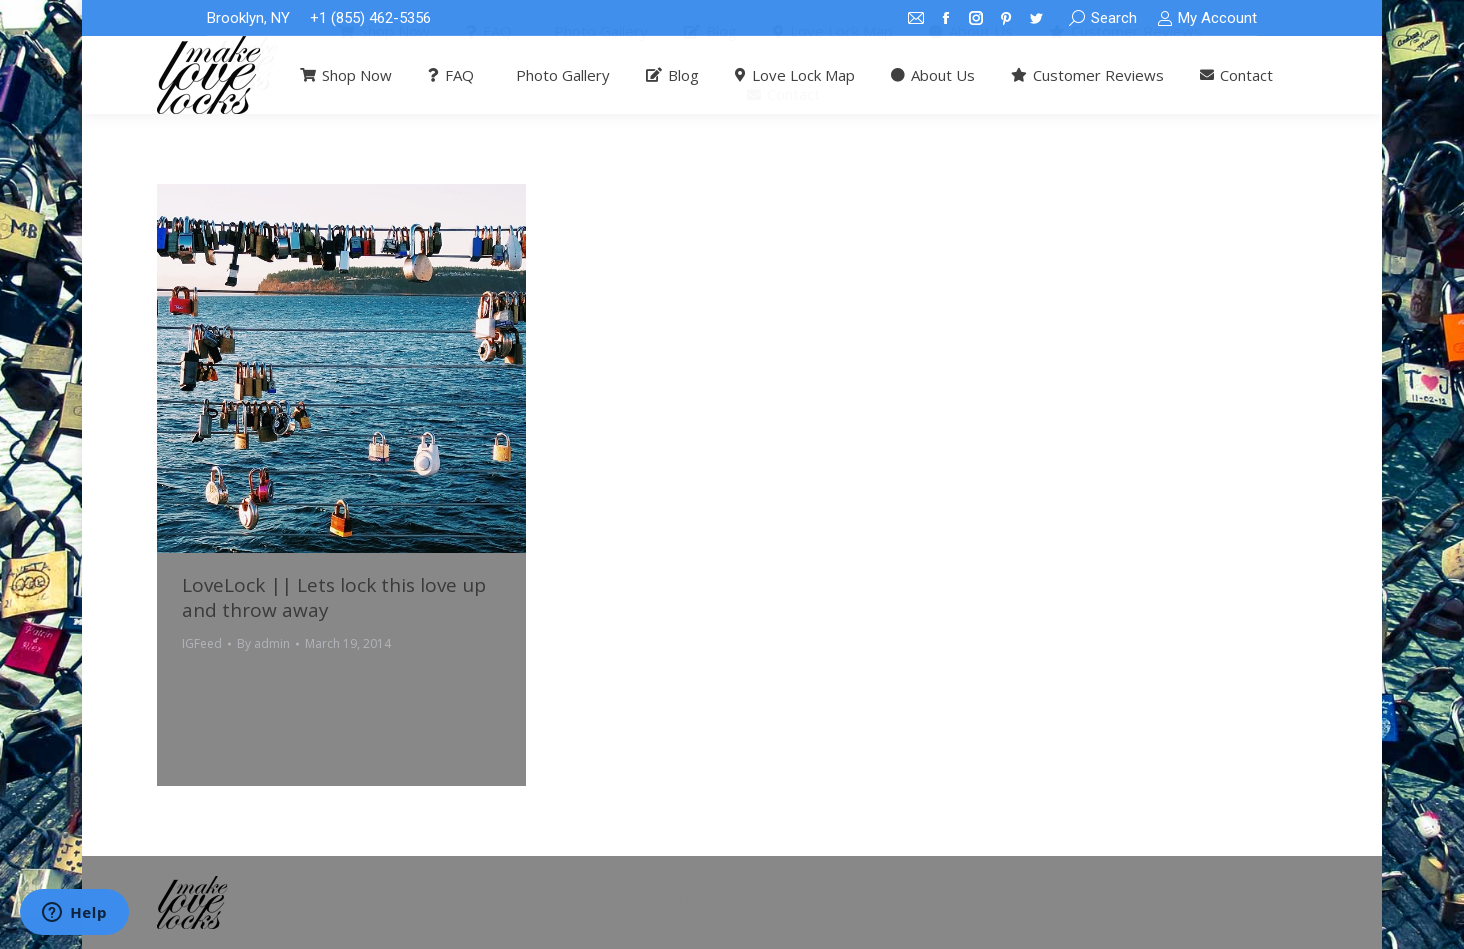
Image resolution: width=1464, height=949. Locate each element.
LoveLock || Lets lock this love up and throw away (334, 597)
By (263, 643)
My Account (1207, 18)
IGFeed (202, 643)
